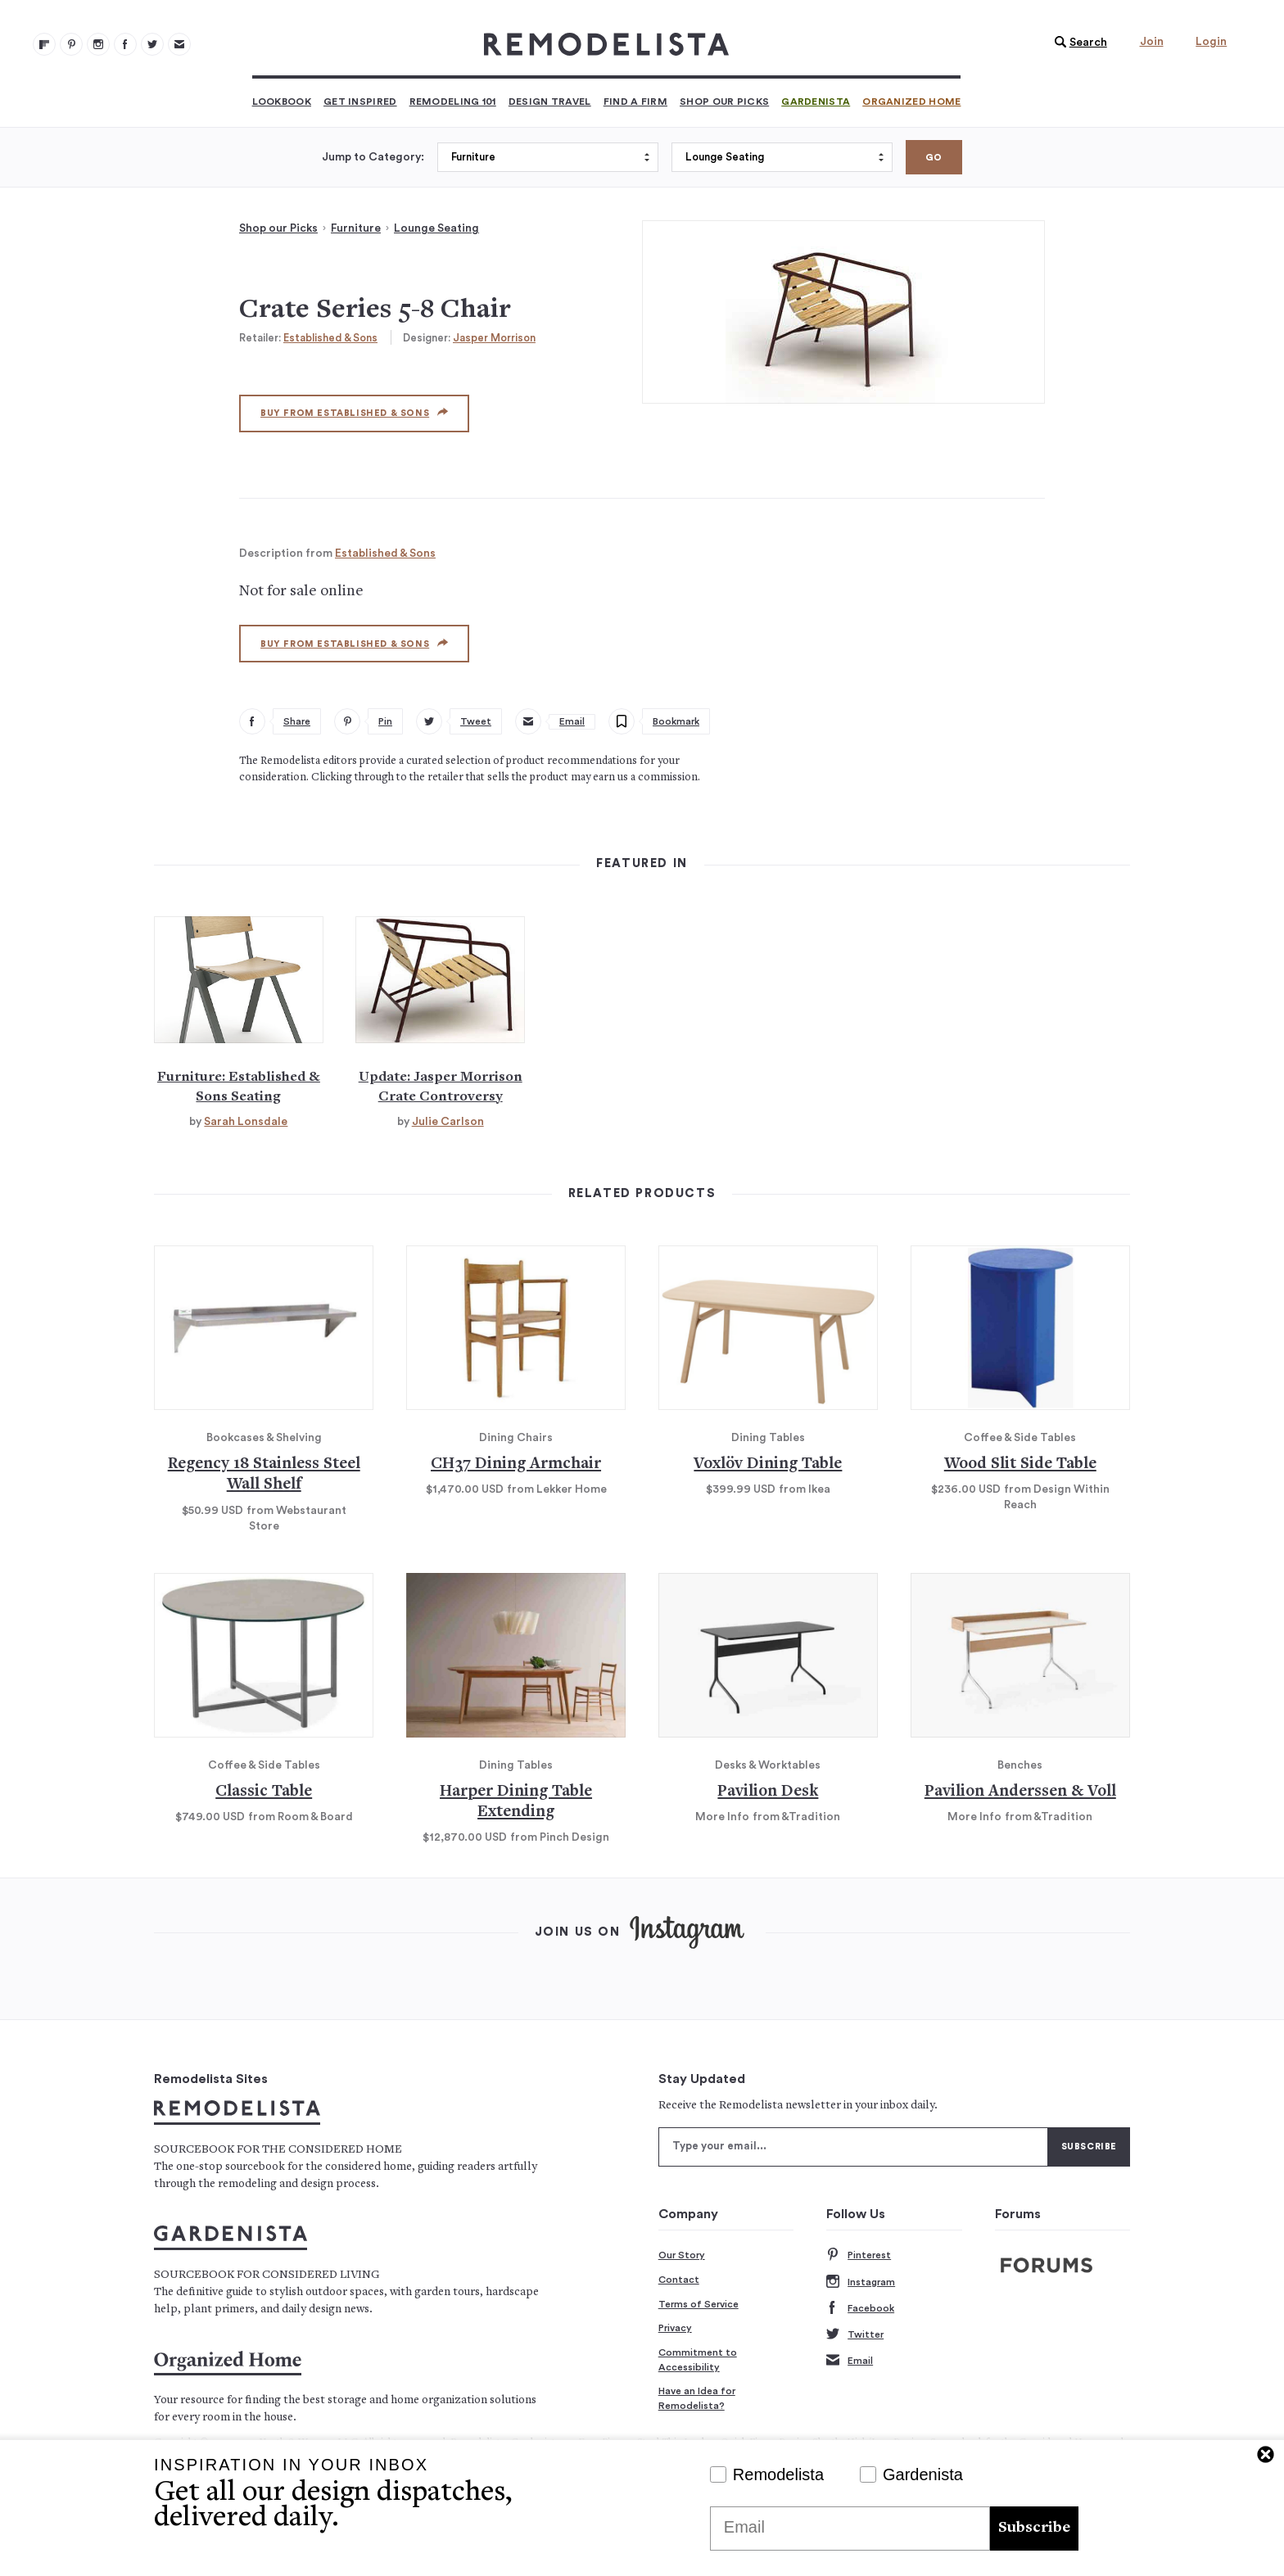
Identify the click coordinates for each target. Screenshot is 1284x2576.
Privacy (675, 2328)
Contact (678, 2280)
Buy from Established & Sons (354, 413)
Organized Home (911, 101)
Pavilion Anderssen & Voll (1020, 1792)
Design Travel (550, 101)
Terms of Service (698, 2304)
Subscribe (1034, 2528)
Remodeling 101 (452, 101)
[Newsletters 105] (179, 44)
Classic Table (263, 1792)
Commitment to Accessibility (697, 2360)
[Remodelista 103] (125, 44)
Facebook (860, 2308)
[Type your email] (853, 2147)
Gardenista (815, 101)
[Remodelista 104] (152, 44)
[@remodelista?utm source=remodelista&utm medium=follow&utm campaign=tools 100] (44, 44)
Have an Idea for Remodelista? (696, 2398)
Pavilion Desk (767, 1792)
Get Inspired (360, 101)
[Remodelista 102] (98, 44)
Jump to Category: (373, 157)
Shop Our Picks (724, 101)
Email (849, 2361)
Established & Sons (330, 337)
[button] (1077, 42)
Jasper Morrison (494, 337)
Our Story (681, 2255)
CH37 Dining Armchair (516, 1464)
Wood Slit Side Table (1020, 1464)
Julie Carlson (448, 1122)
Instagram (860, 2282)
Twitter (855, 2334)
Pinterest (858, 2255)
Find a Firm (635, 101)
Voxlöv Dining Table (768, 1464)
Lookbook (281, 101)
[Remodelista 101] (71, 44)
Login (1211, 41)
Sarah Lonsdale (245, 1122)
